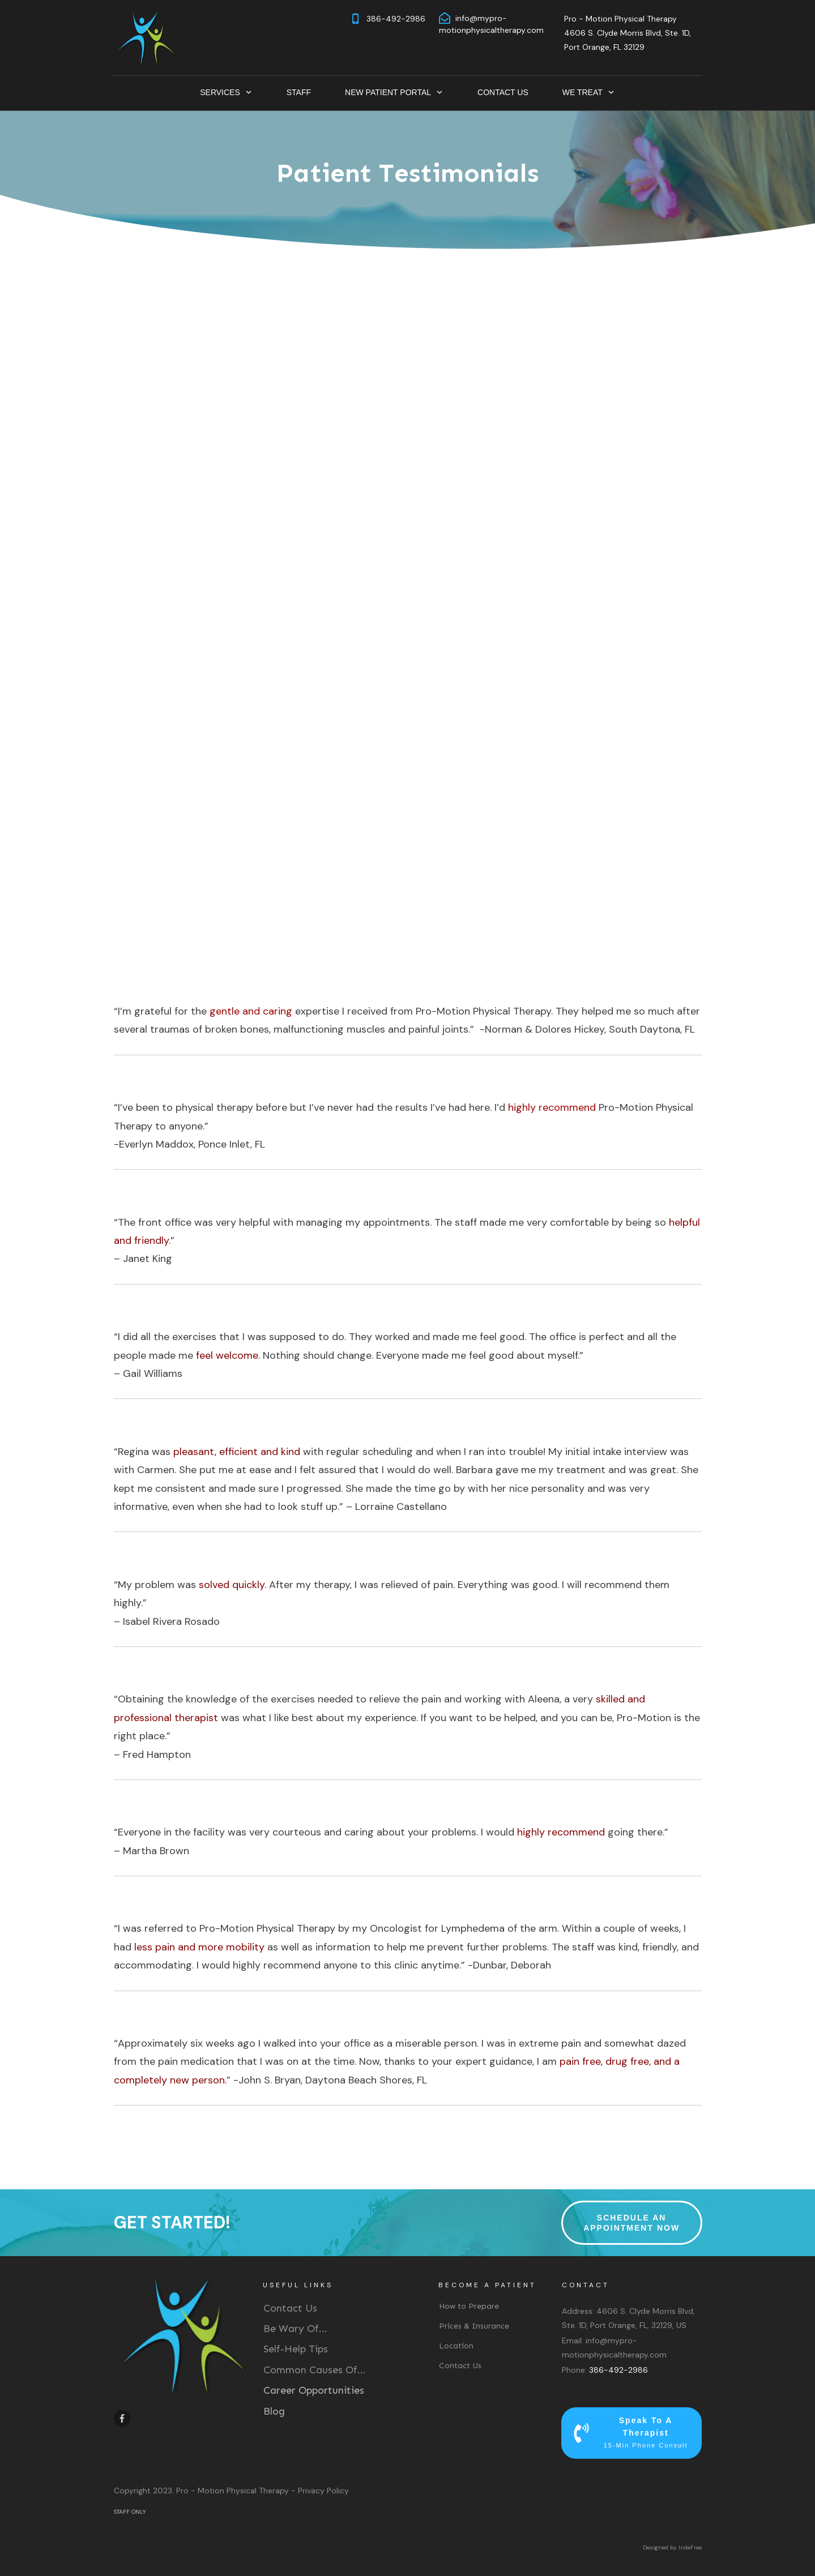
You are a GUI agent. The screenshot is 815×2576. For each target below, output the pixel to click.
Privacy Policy (323, 2490)
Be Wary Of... (295, 2328)
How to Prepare (469, 2306)
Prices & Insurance (474, 2326)
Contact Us (290, 2308)
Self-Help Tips (295, 2349)
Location (456, 2346)
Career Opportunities (313, 2390)
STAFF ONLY (130, 2511)
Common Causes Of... (314, 2370)
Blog (274, 2411)
